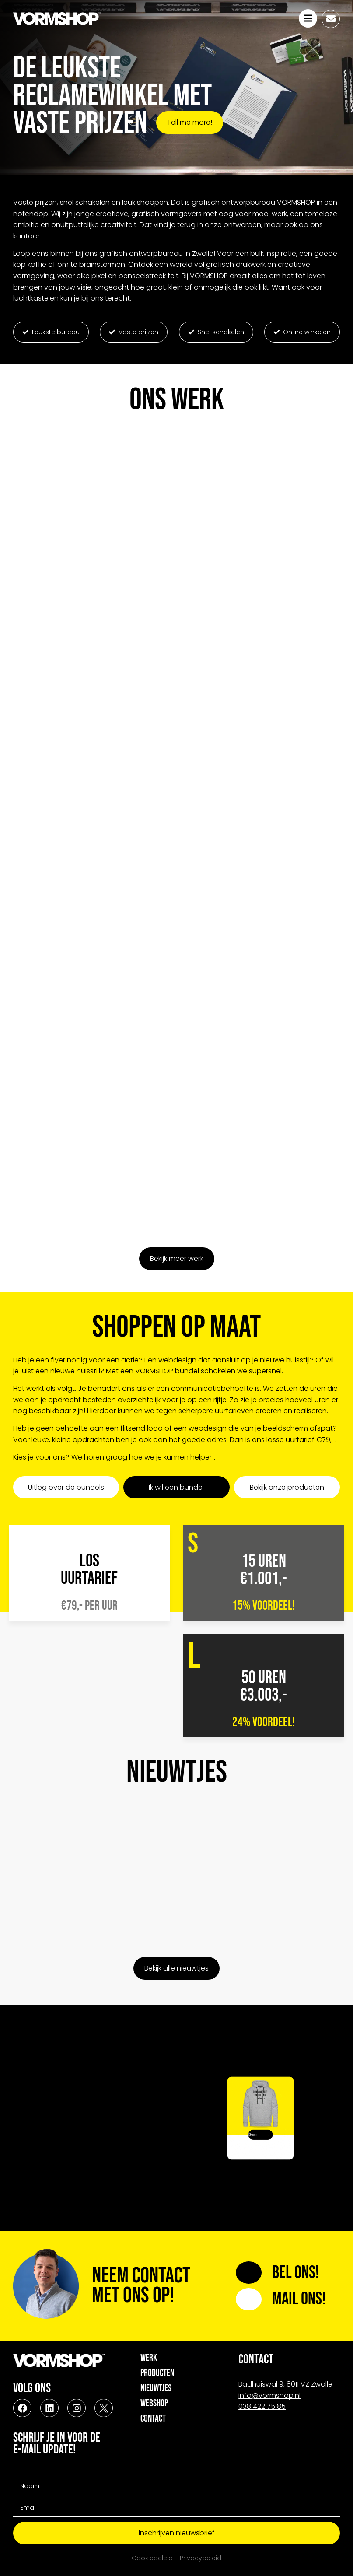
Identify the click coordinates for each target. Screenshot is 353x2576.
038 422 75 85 (262, 2406)
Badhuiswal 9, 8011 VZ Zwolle (285, 2384)
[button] (51, 332)
